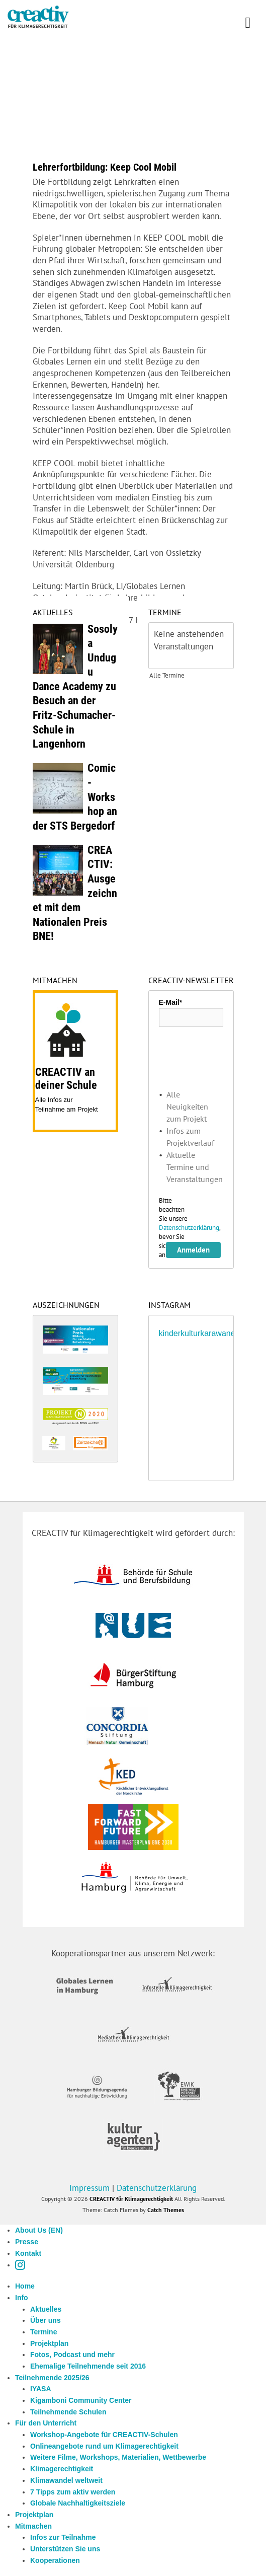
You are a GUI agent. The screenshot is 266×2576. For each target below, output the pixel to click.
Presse (26, 2242)
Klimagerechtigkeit (61, 2469)
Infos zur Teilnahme (63, 2537)
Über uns (45, 2320)
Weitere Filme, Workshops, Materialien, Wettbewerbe (118, 2457)
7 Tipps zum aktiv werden (72, 2492)
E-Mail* (171, 1002)
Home (25, 2286)
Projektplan (49, 2343)
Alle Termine (167, 675)
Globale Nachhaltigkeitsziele (77, 2503)
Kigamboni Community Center (80, 2400)
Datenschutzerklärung (189, 1227)
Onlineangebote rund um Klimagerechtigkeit (104, 2446)
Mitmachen (33, 2526)
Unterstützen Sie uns (65, 2549)
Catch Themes (165, 2210)
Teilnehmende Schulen (68, 2412)
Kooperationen (55, 2560)
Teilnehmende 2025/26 (52, 2378)
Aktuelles (45, 2309)
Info (21, 2298)
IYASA (40, 2389)
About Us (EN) (39, 2230)
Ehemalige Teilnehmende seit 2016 (88, 2366)
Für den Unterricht (45, 2423)
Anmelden (193, 1250)
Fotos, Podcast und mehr (72, 2354)
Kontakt (28, 2253)
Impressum (89, 2187)
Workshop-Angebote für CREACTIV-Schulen (104, 2435)
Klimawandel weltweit (66, 2480)
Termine (43, 2332)
